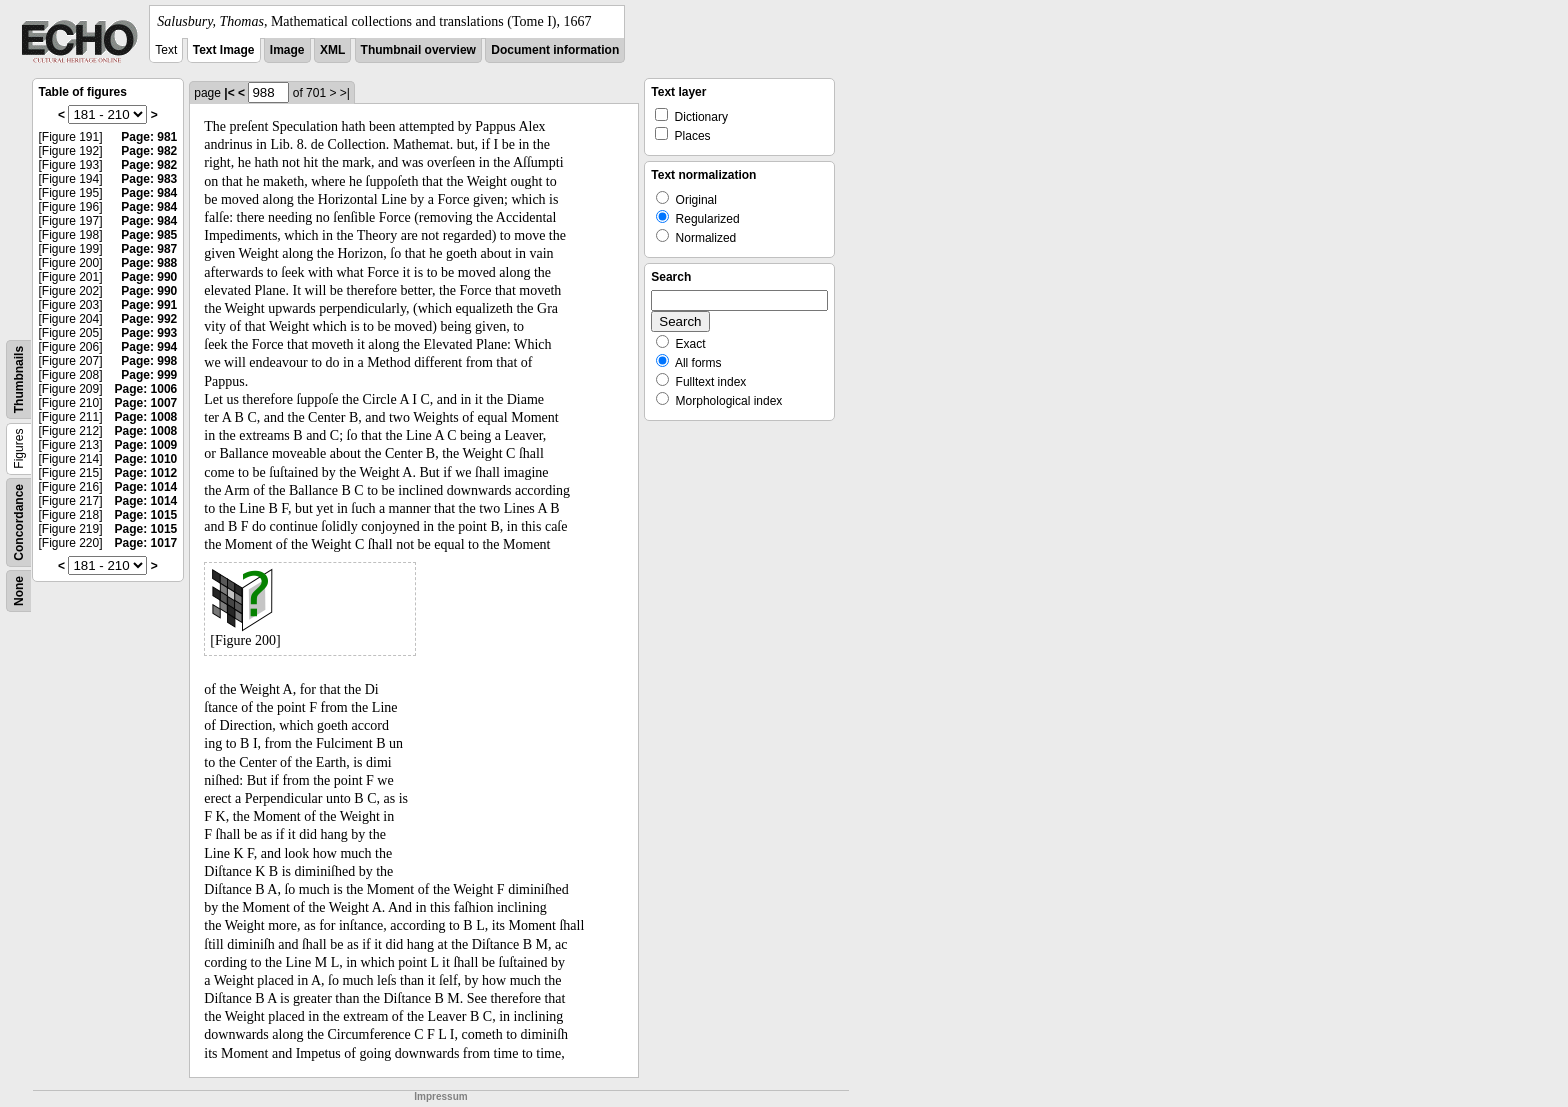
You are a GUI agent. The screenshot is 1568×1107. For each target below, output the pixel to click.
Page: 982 (149, 151)
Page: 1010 (146, 459)
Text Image (224, 50)
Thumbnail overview (418, 50)
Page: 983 (149, 179)
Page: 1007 (146, 403)
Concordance (19, 522)
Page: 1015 (146, 515)
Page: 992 (149, 319)
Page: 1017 (146, 543)
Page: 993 (149, 333)
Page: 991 (149, 305)
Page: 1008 (146, 417)
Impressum (440, 1096)
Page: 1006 (146, 389)
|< (229, 93)
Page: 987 (149, 249)
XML (332, 50)
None (19, 591)
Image (287, 50)
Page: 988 (149, 263)
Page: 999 (149, 375)
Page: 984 (149, 193)
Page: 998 (149, 361)
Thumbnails (19, 379)
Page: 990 (149, 277)
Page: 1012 (146, 473)
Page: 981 (149, 137)
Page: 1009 (146, 445)
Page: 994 (149, 347)
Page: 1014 (146, 487)
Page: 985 (149, 235)
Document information (555, 50)
